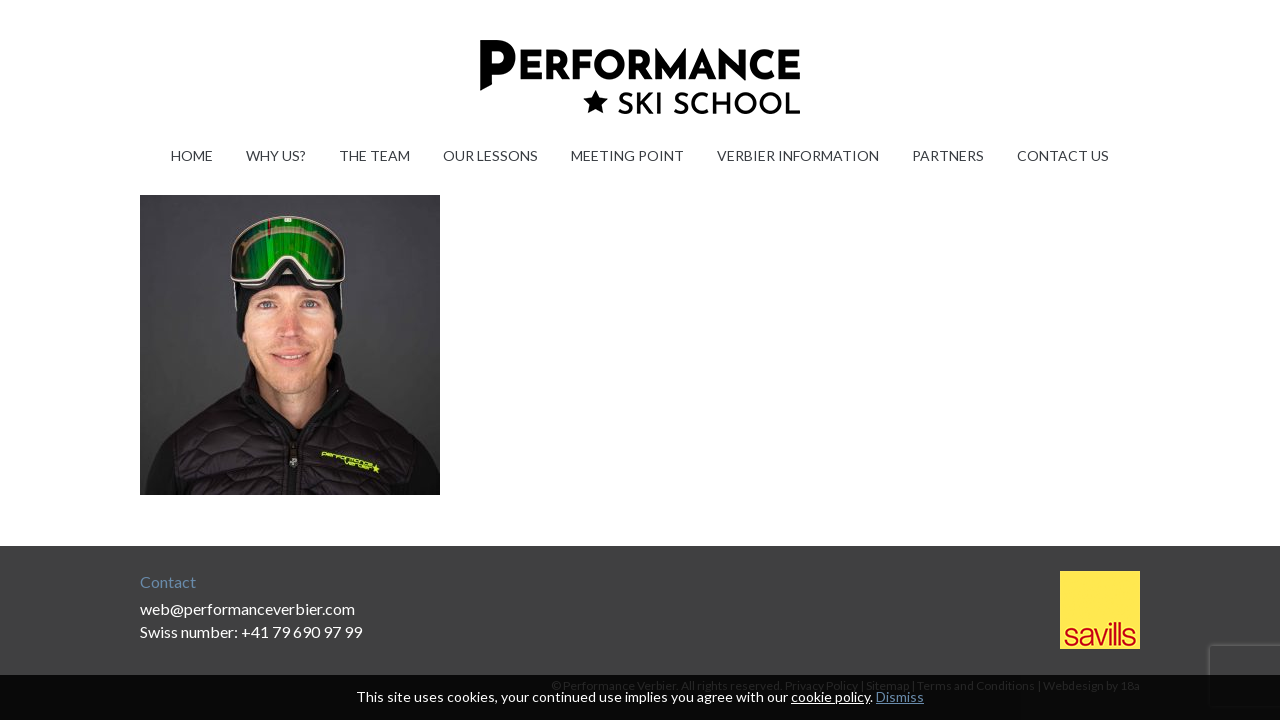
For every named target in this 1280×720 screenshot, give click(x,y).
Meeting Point (627, 155)
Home (192, 155)
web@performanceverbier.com (247, 608)
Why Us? (276, 155)
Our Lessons (490, 155)
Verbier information (798, 155)
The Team (374, 155)
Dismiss (900, 696)
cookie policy (830, 696)
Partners (948, 155)
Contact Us (1063, 155)
